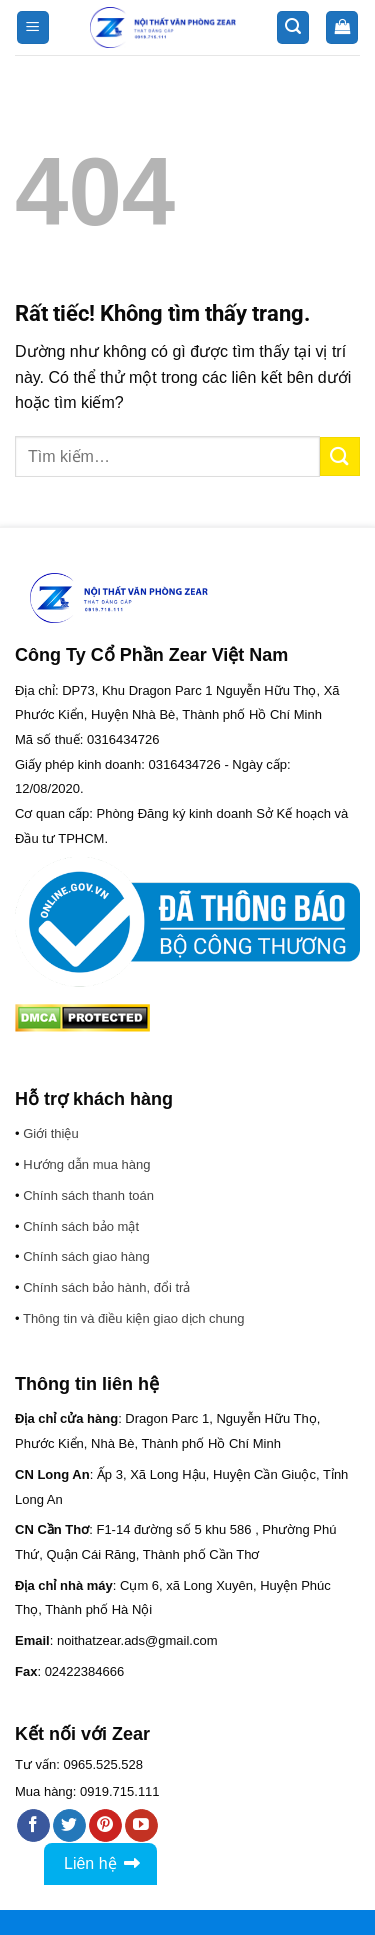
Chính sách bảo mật (81, 1226)
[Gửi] (340, 456)
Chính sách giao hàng (86, 1256)
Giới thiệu (50, 1133)
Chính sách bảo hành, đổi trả (106, 1287)
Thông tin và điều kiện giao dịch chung (134, 1318)
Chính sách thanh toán (88, 1195)
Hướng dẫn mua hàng (86, 1164)
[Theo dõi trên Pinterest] (105, 1826)
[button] (33, 27)
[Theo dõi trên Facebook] (33, 1826)
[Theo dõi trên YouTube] (141, 1826)
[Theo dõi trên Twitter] (69, 1826)
